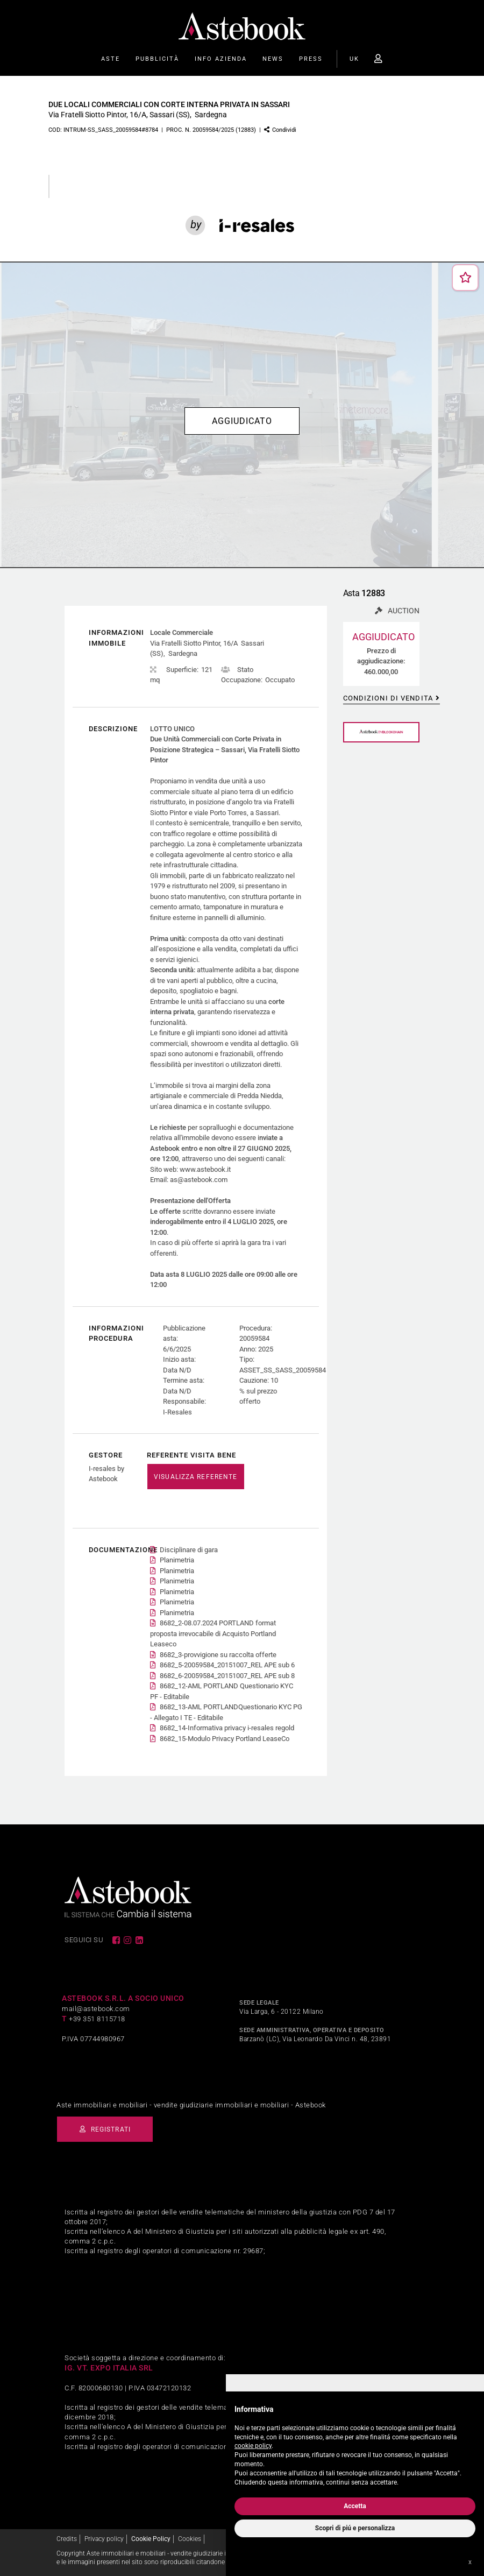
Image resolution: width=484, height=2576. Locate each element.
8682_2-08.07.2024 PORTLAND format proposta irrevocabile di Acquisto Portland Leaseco (213, 1632)
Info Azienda (221, 58)
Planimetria (177, 1559)
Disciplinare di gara (189, 1549)
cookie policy (253, 2446)
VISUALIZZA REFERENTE (195, 1476)
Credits (66, 2537)
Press (311, 58)
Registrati (111, 2128)
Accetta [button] (355, 2506)
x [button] (470, 2562)
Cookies (189, 2537)
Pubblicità (157, 58)
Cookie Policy (150, 2537)
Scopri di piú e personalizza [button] (355, 2528)
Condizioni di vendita (387, 697)
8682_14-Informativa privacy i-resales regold (227, 1727)
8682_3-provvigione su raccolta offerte (218, 1654)
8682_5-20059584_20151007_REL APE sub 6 (227, 1664)
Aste (110, 58)
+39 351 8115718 (97, 2018)
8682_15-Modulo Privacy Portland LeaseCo (224, 1737)
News (272, 58)
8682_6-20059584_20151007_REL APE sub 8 (227, 1675)
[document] (355, 2443)
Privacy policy (104, 2537)
